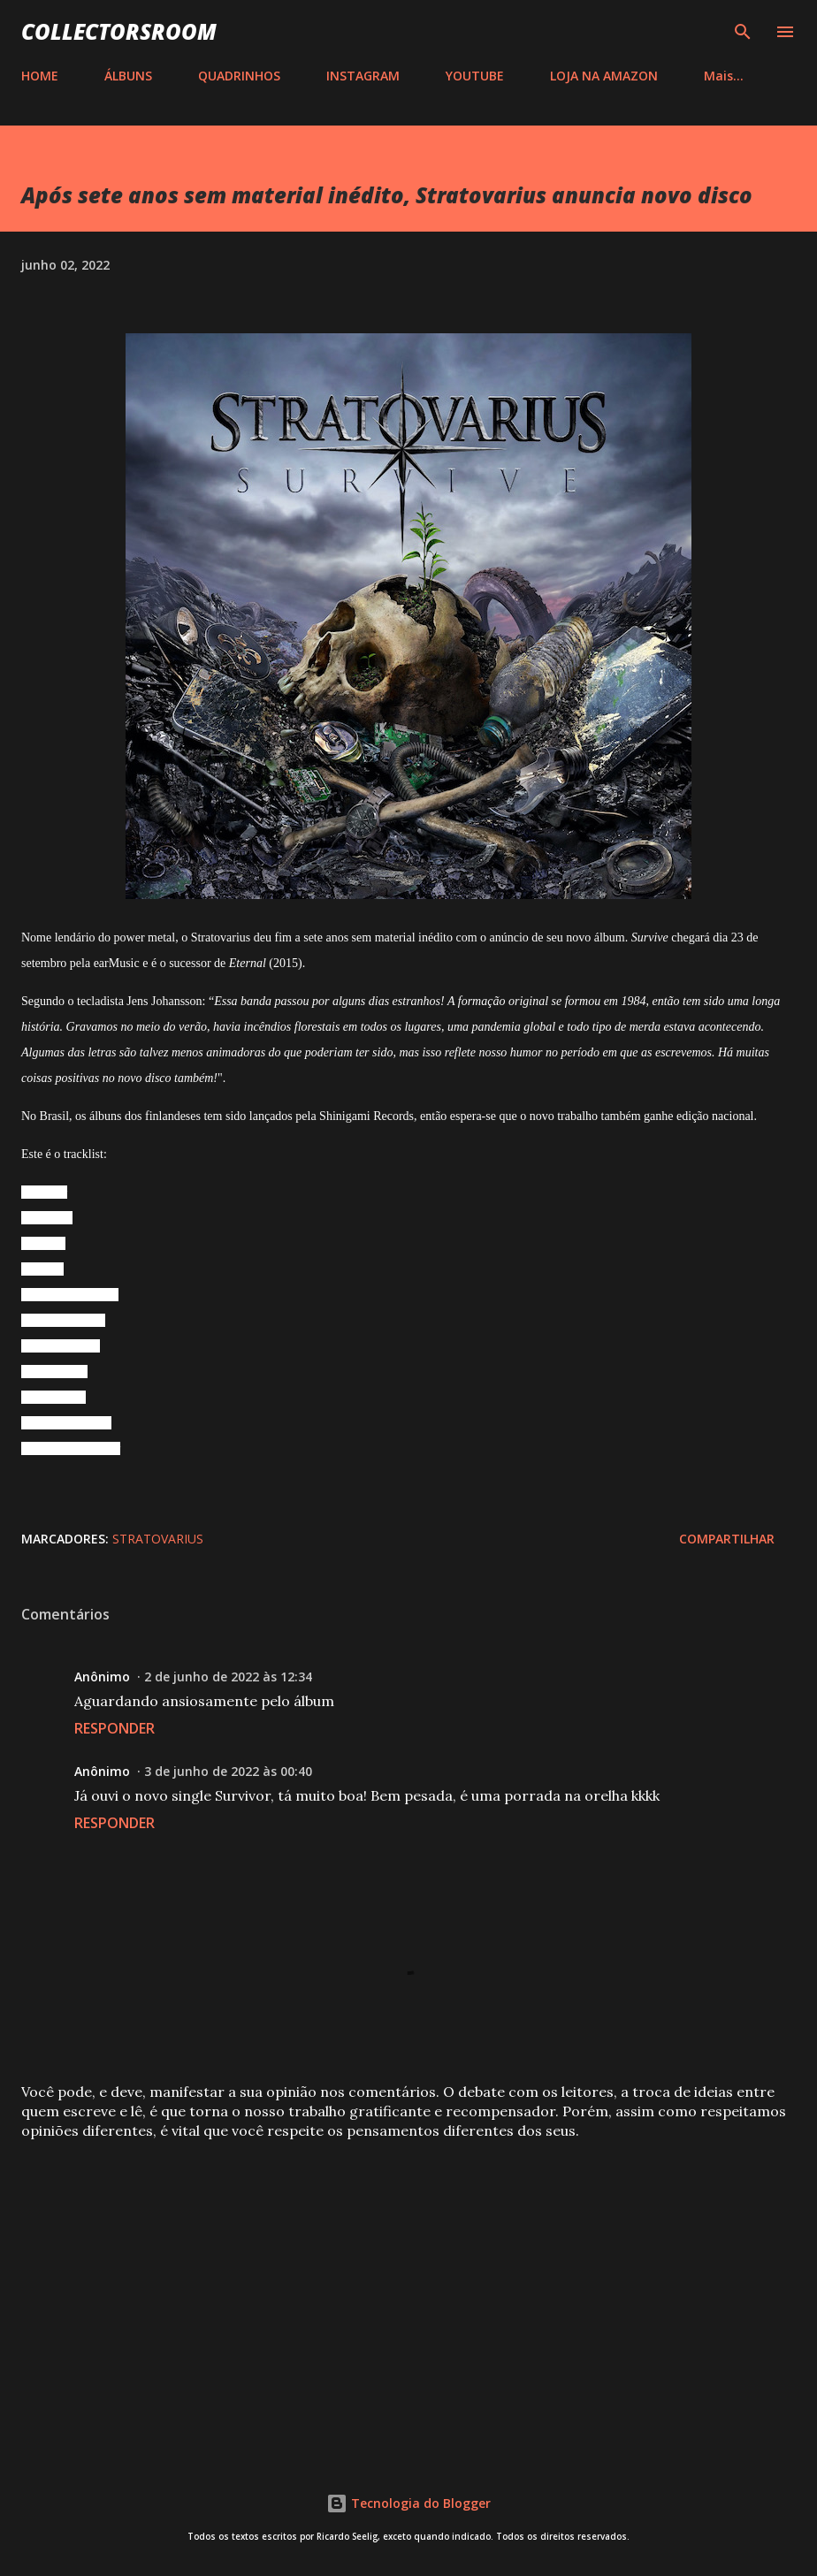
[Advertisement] (408, 2293)
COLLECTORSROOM (119, 31)
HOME (39, 75)
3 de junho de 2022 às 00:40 (228, 1771)
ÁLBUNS (128, 75)
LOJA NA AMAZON (604, 75)
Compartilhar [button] (727, 1538)
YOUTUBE (475, 75)
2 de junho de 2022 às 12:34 (228, 1676)
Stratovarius (157, 1538)
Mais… (724, 75)
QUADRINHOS (239, 75)
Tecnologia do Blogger (408, 2503)
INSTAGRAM (363, 75)
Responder (114, 1728)
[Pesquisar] (742, 31)
